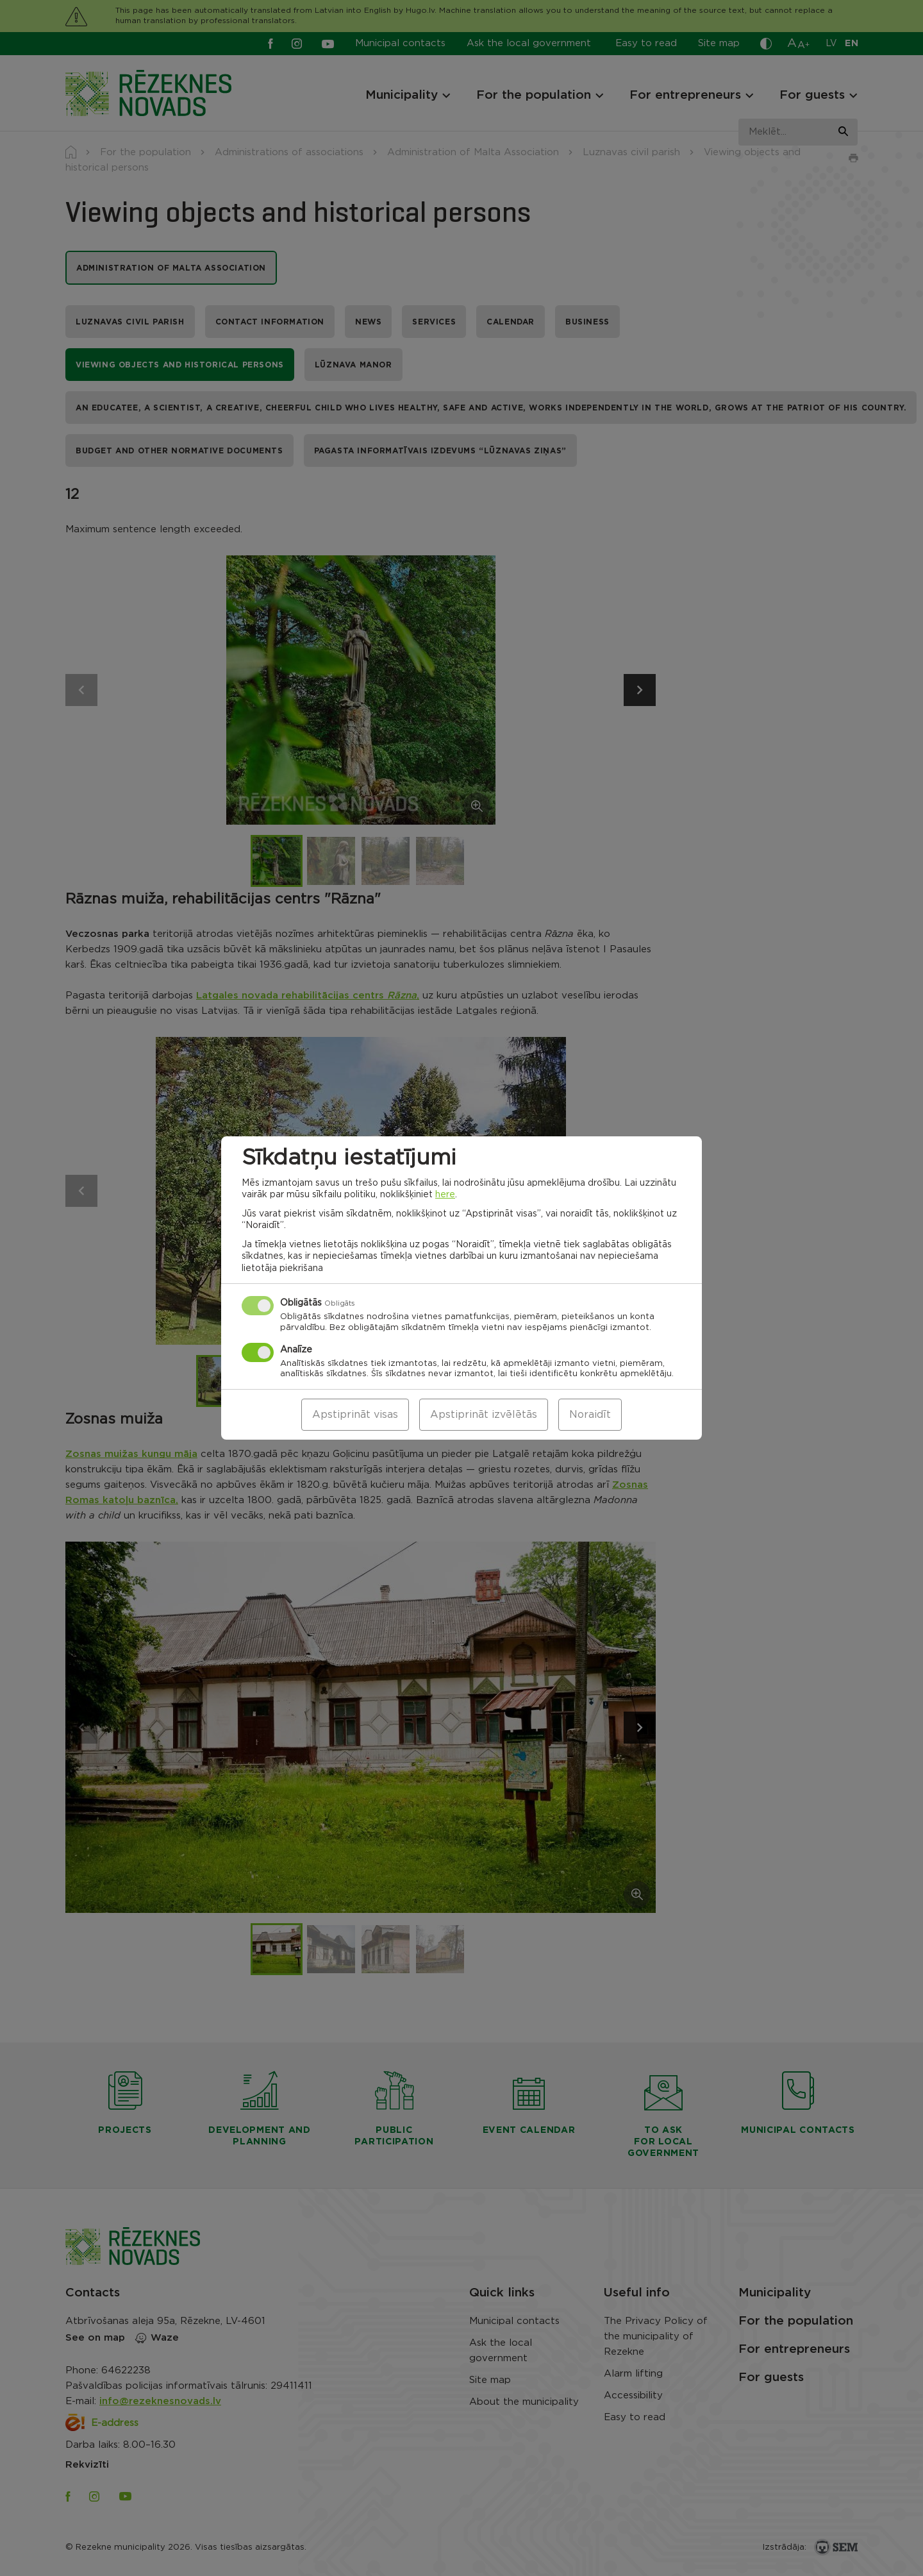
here (445, 1194)
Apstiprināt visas (355, 1415)
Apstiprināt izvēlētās (483, 1415)
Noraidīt (590, 1415)
